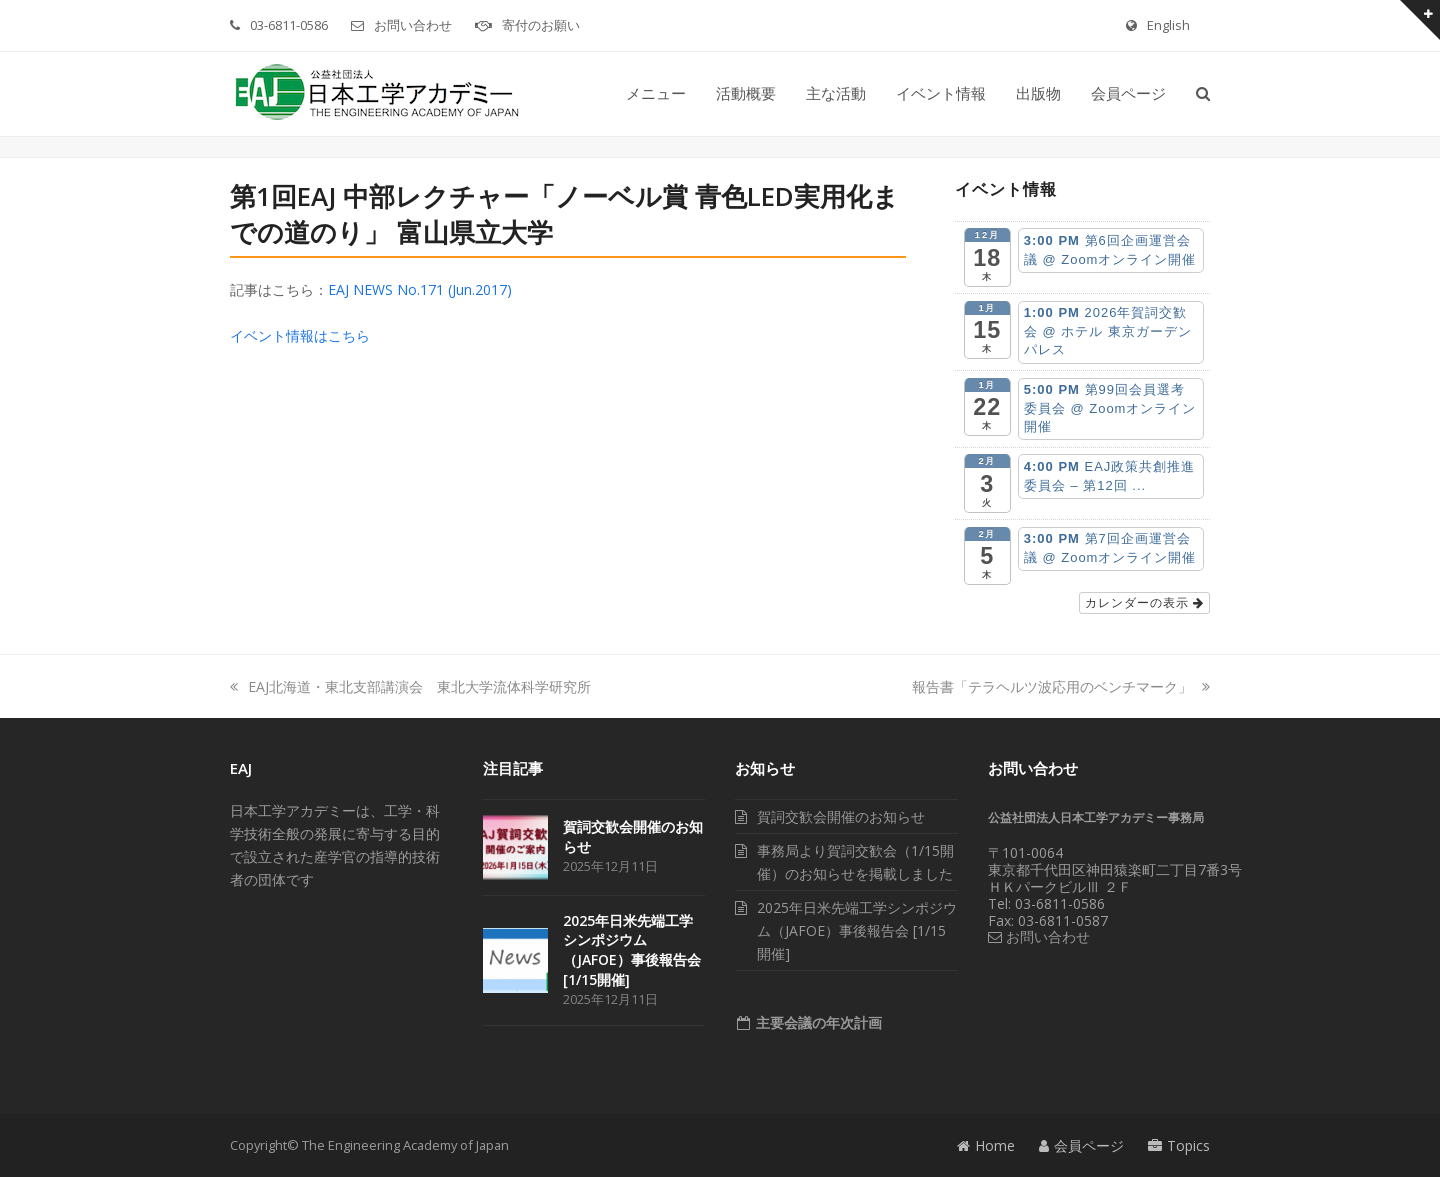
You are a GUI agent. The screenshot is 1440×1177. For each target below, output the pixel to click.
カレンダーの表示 (1144, 603)
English (1168, 25)
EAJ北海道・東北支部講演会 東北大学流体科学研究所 (410, 686)
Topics (1179, 1145)
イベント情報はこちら (300, 335)
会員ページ (1081, 1145)
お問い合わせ (413, 25)
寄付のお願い (541, 25)
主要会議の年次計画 (817, 1022)
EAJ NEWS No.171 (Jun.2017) (420, 289)
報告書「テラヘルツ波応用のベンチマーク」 (1061, 686)
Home (986, 1145)
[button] (1203, 94)
